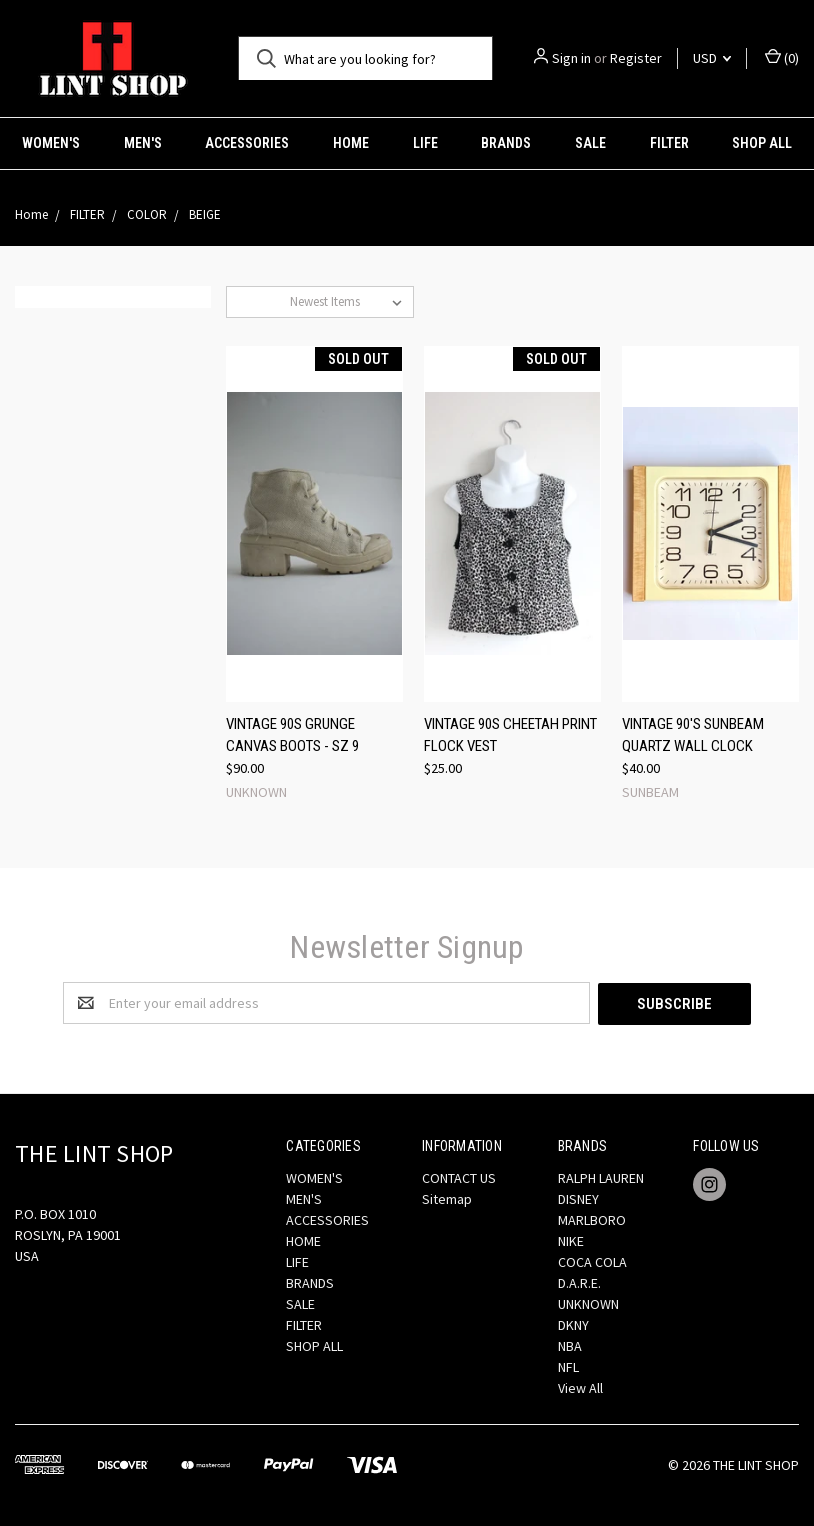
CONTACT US (459, 1177)
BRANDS (506, 143)
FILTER (669, 143)
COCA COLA (592, 1261)
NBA (570, 1345)
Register (636, 58)
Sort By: (258, 301)
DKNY (573, 1324)
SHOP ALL (314, 1345)
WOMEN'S (51, 143)
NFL (568, 1366)
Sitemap (447, 1198)
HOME (351, 143)
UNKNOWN (588, 1303)
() (782, 57)
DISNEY (578, 1198)
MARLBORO (592, 1219)
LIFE (425, 143)
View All (580, 1387)
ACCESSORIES (247, 143)
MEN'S (143, 143)
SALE (590, 143)
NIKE (571, 1240)
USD (712, 58)
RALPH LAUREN (601, 1177)
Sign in (571, 58)
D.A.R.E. (579, 1282)
